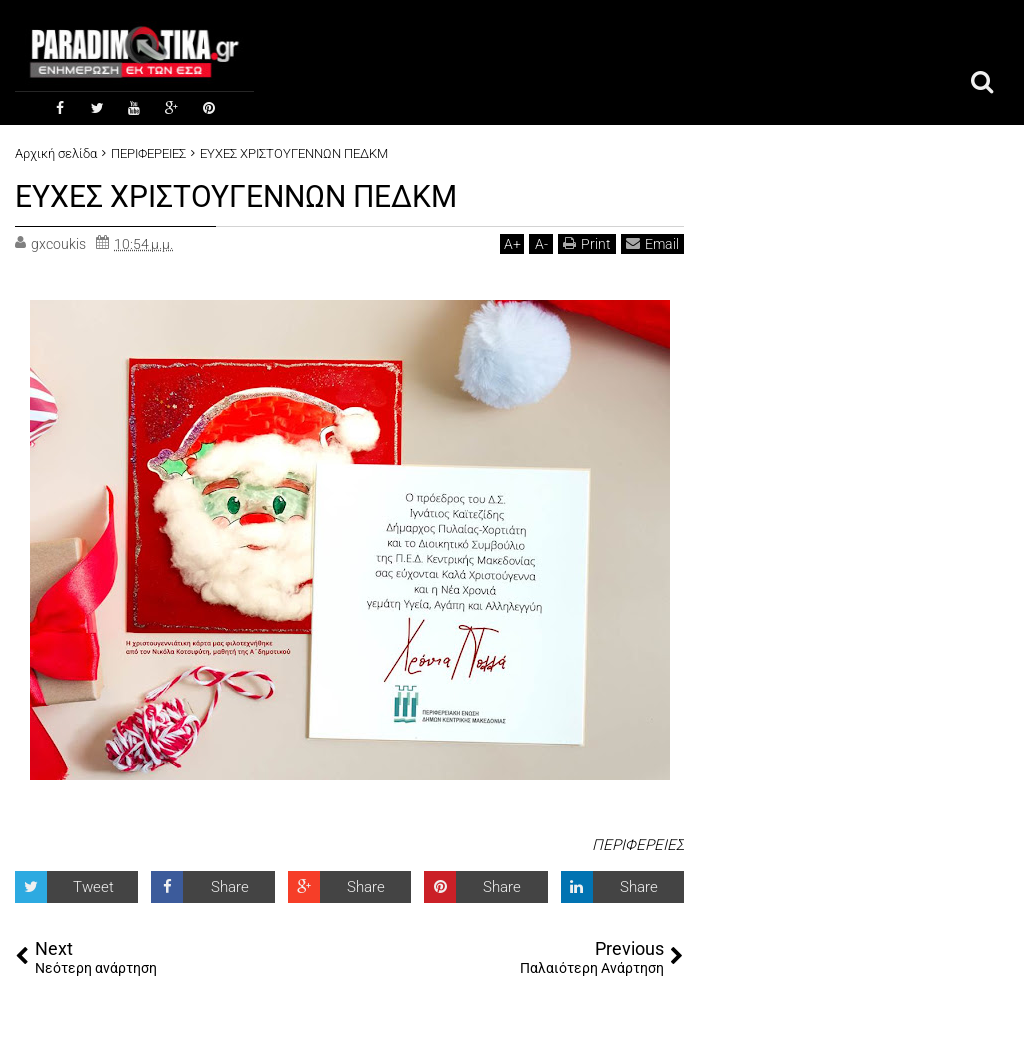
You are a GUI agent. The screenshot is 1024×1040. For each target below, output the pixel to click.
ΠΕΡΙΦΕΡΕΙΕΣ (638, 843)
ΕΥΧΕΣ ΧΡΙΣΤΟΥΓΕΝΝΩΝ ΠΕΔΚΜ (251, 195)
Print (587, 241)
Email (652, 241)
